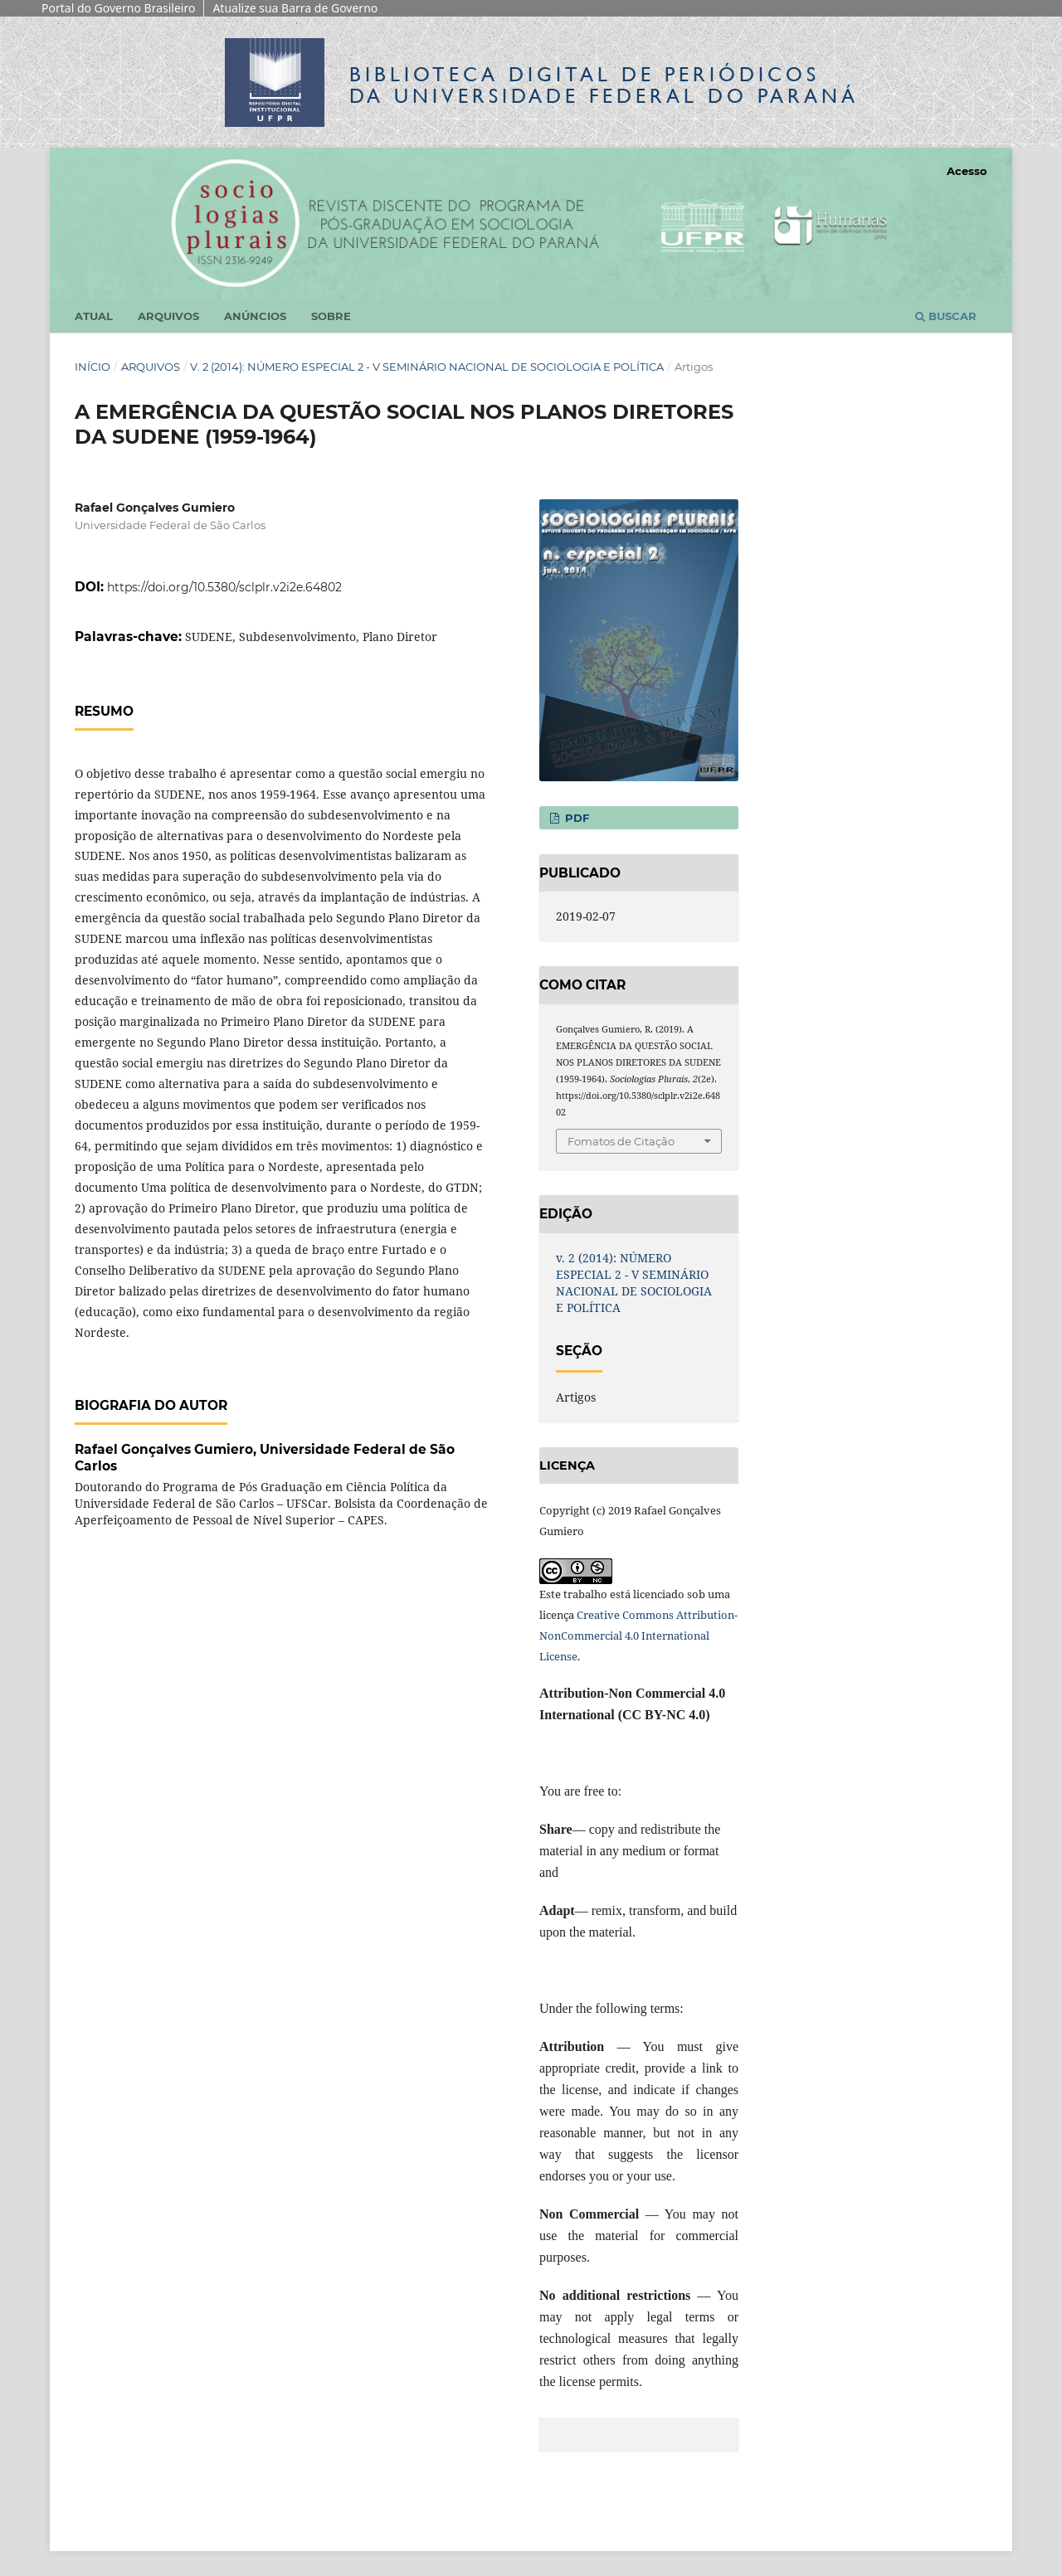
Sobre (331, 316)
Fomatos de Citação (621, 1141)
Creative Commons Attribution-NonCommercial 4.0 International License (638, 1635)
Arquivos (168, 316)
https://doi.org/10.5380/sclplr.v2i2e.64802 (224, 587)
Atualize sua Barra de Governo (295, 8)
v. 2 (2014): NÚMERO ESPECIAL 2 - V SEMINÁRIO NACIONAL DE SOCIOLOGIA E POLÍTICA (427, 366)
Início (92, 366)
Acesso (967, 170)
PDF (575, 817)
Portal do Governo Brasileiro (118, 8)
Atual (94, 316)
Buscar (946, 316)
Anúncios (255, 316)
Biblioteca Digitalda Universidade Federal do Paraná (604, 85)
